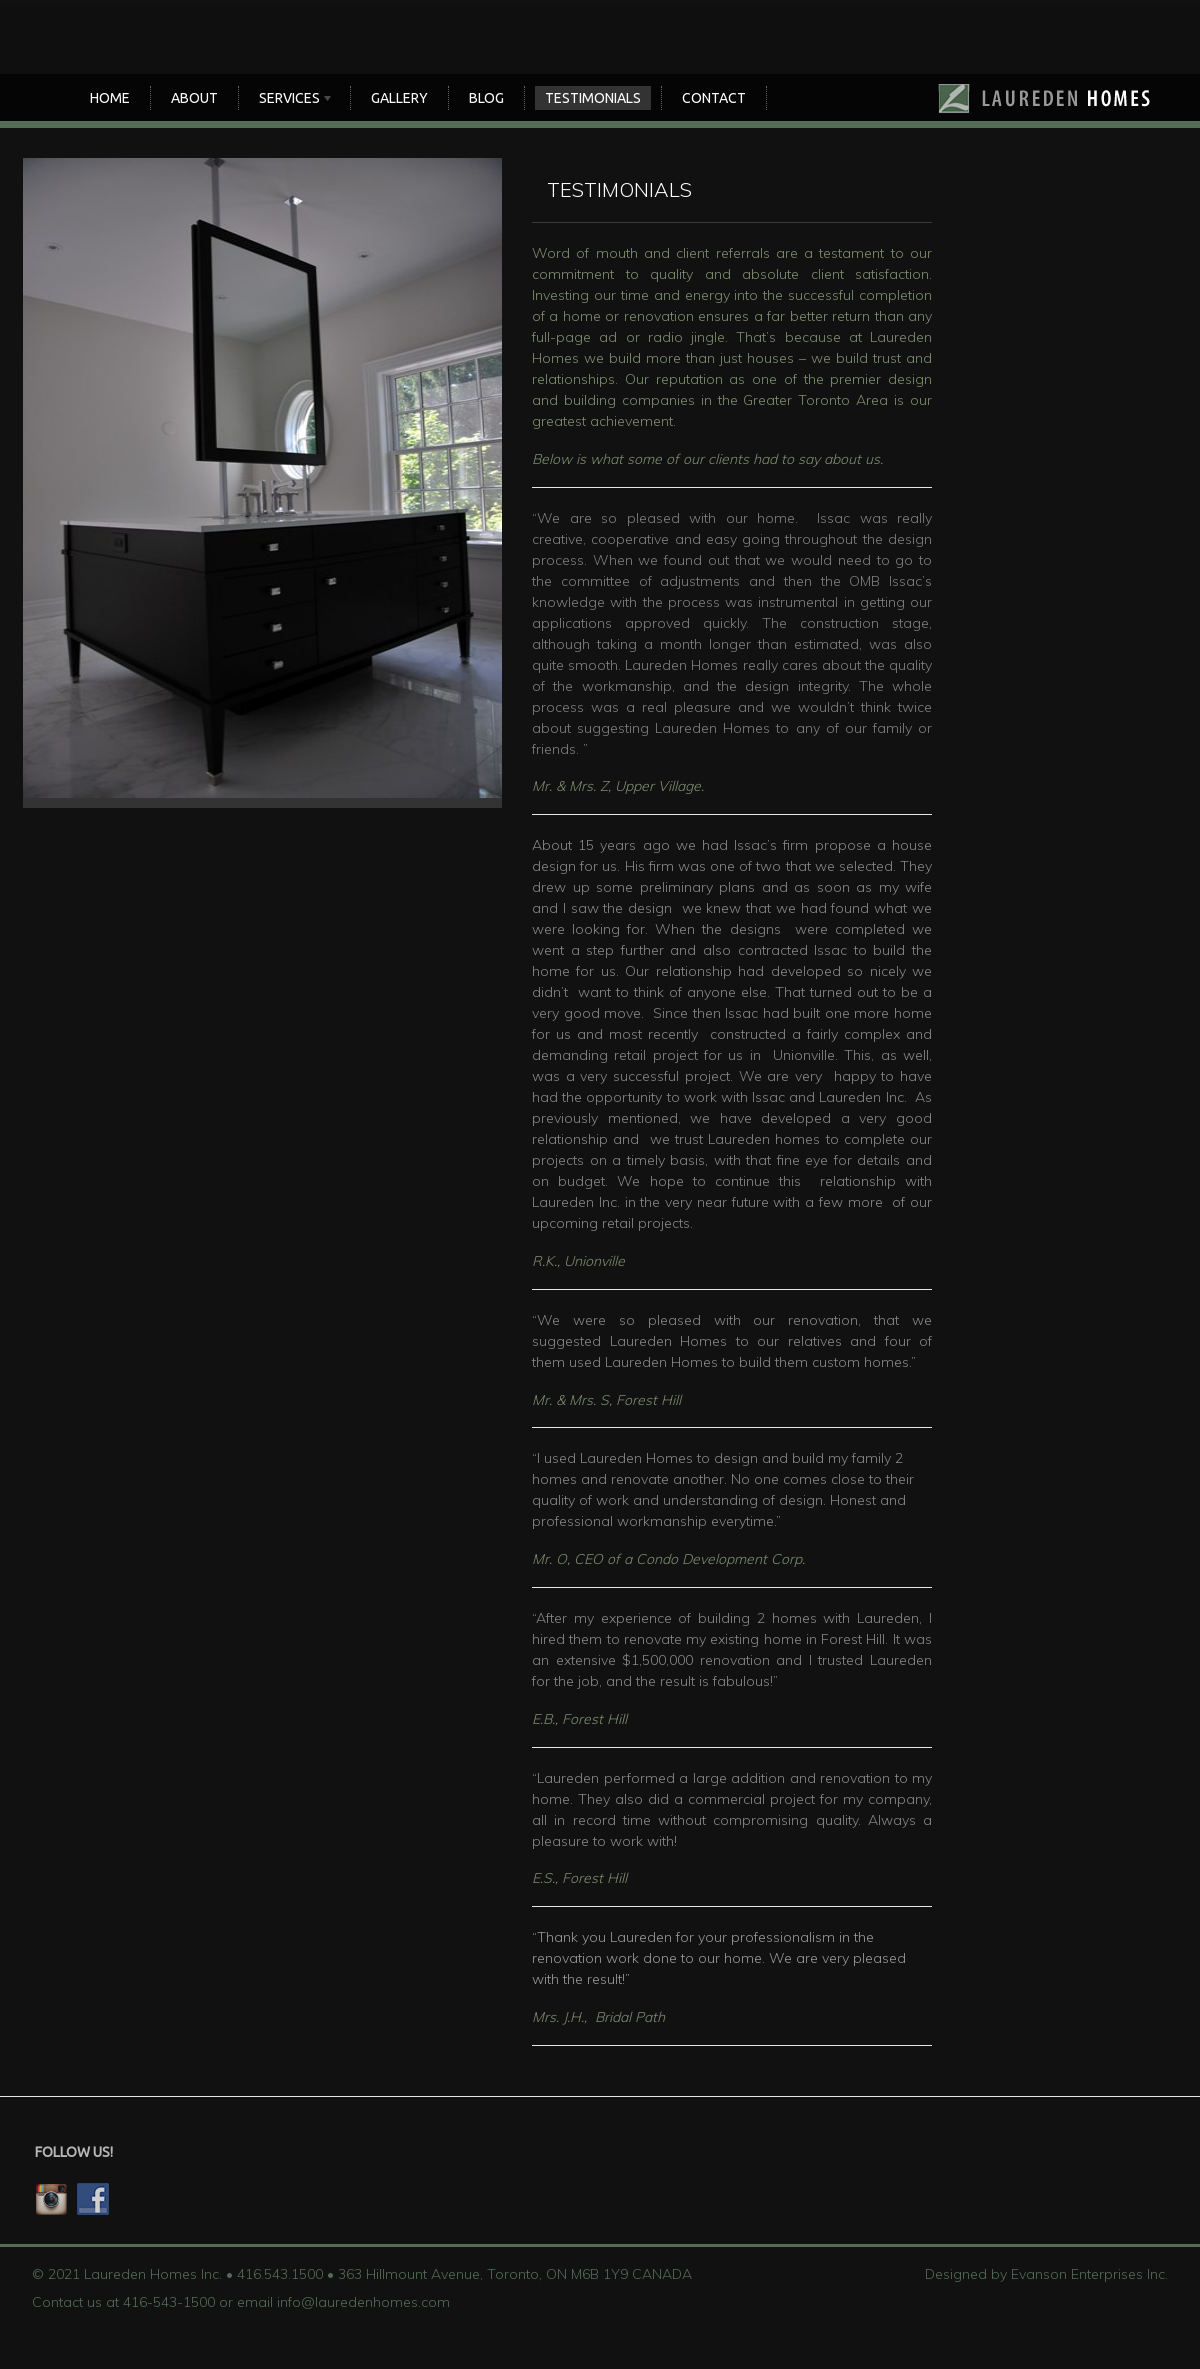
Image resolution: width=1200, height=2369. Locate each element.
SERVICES (291, 100)
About (194, 98)
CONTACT (714, 98)
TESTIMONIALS (593, 98)
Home (110, 98)
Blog (486, 98)
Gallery (399, 98)
